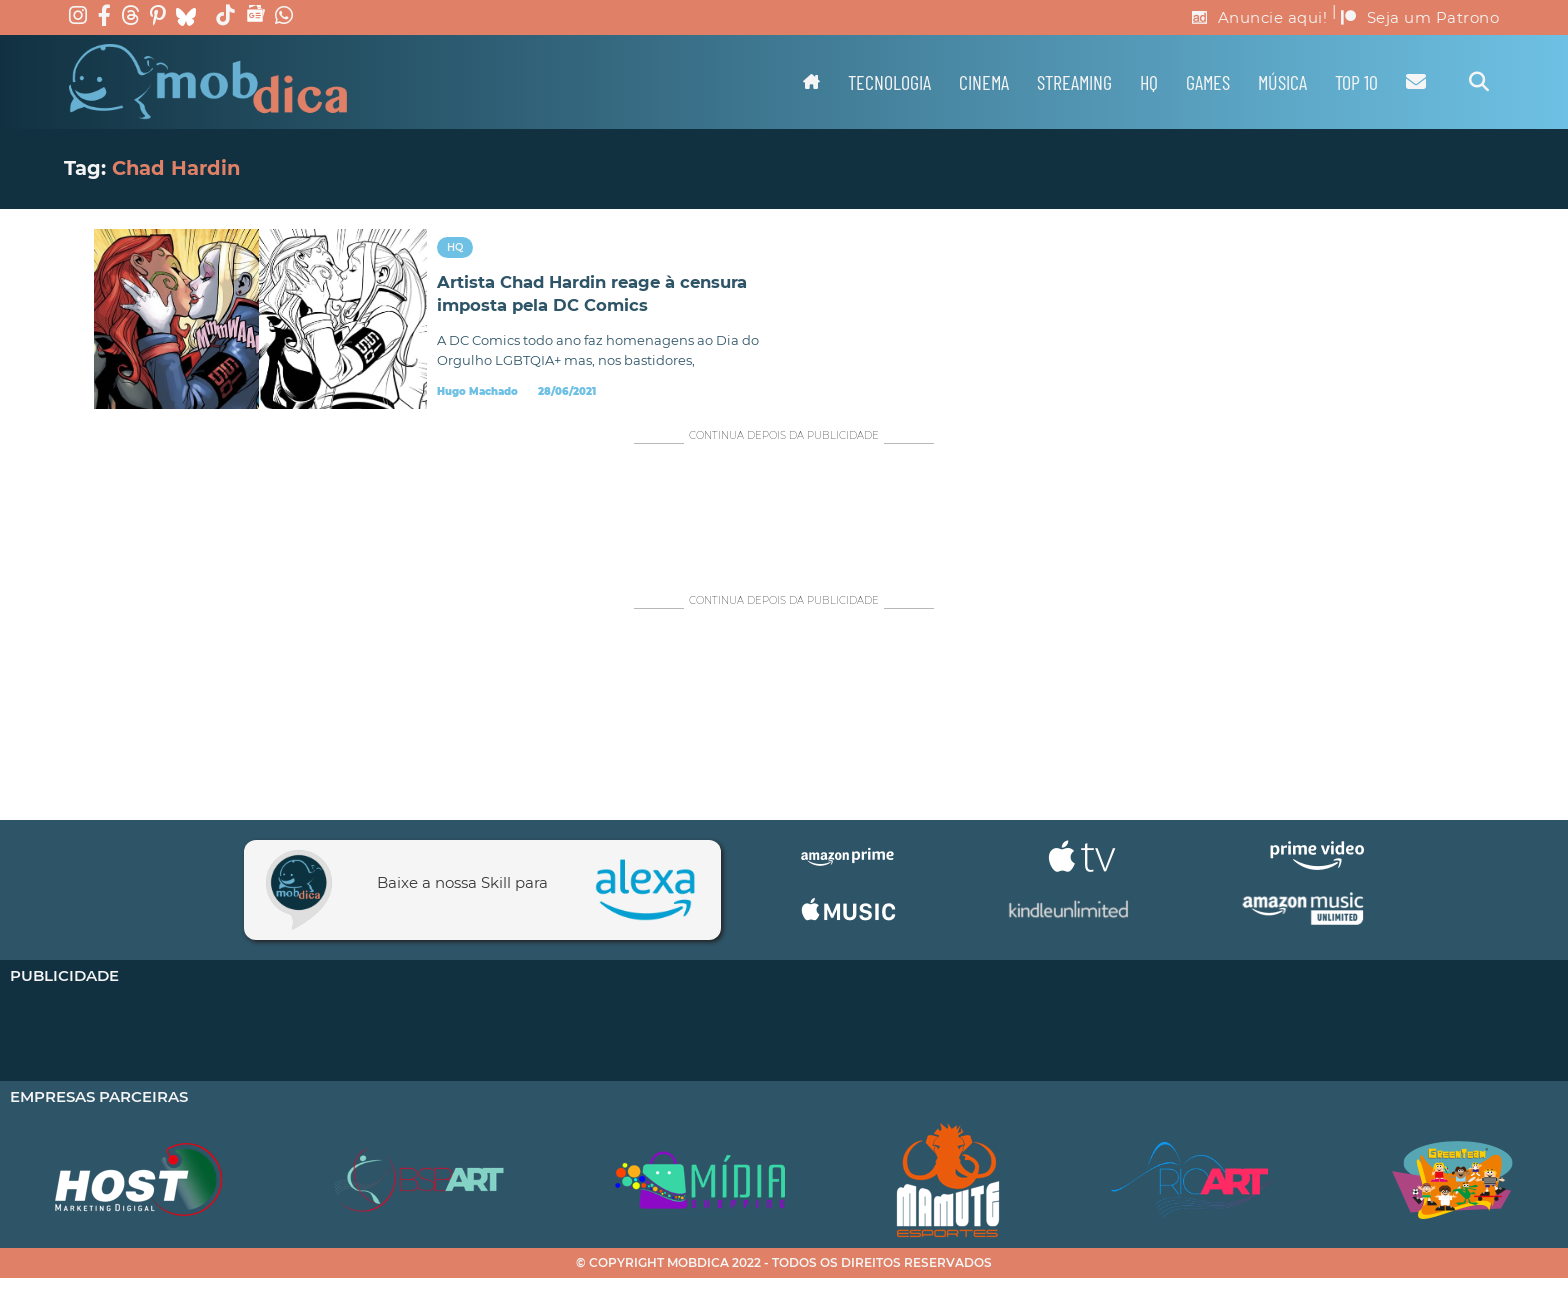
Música (1282, 82)
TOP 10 (1356, 82)
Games (1208, 82)
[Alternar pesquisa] (1479, 82)
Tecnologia (889, 82)
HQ (1149, 82)
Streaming (1074, 82)
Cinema (984, 82)
